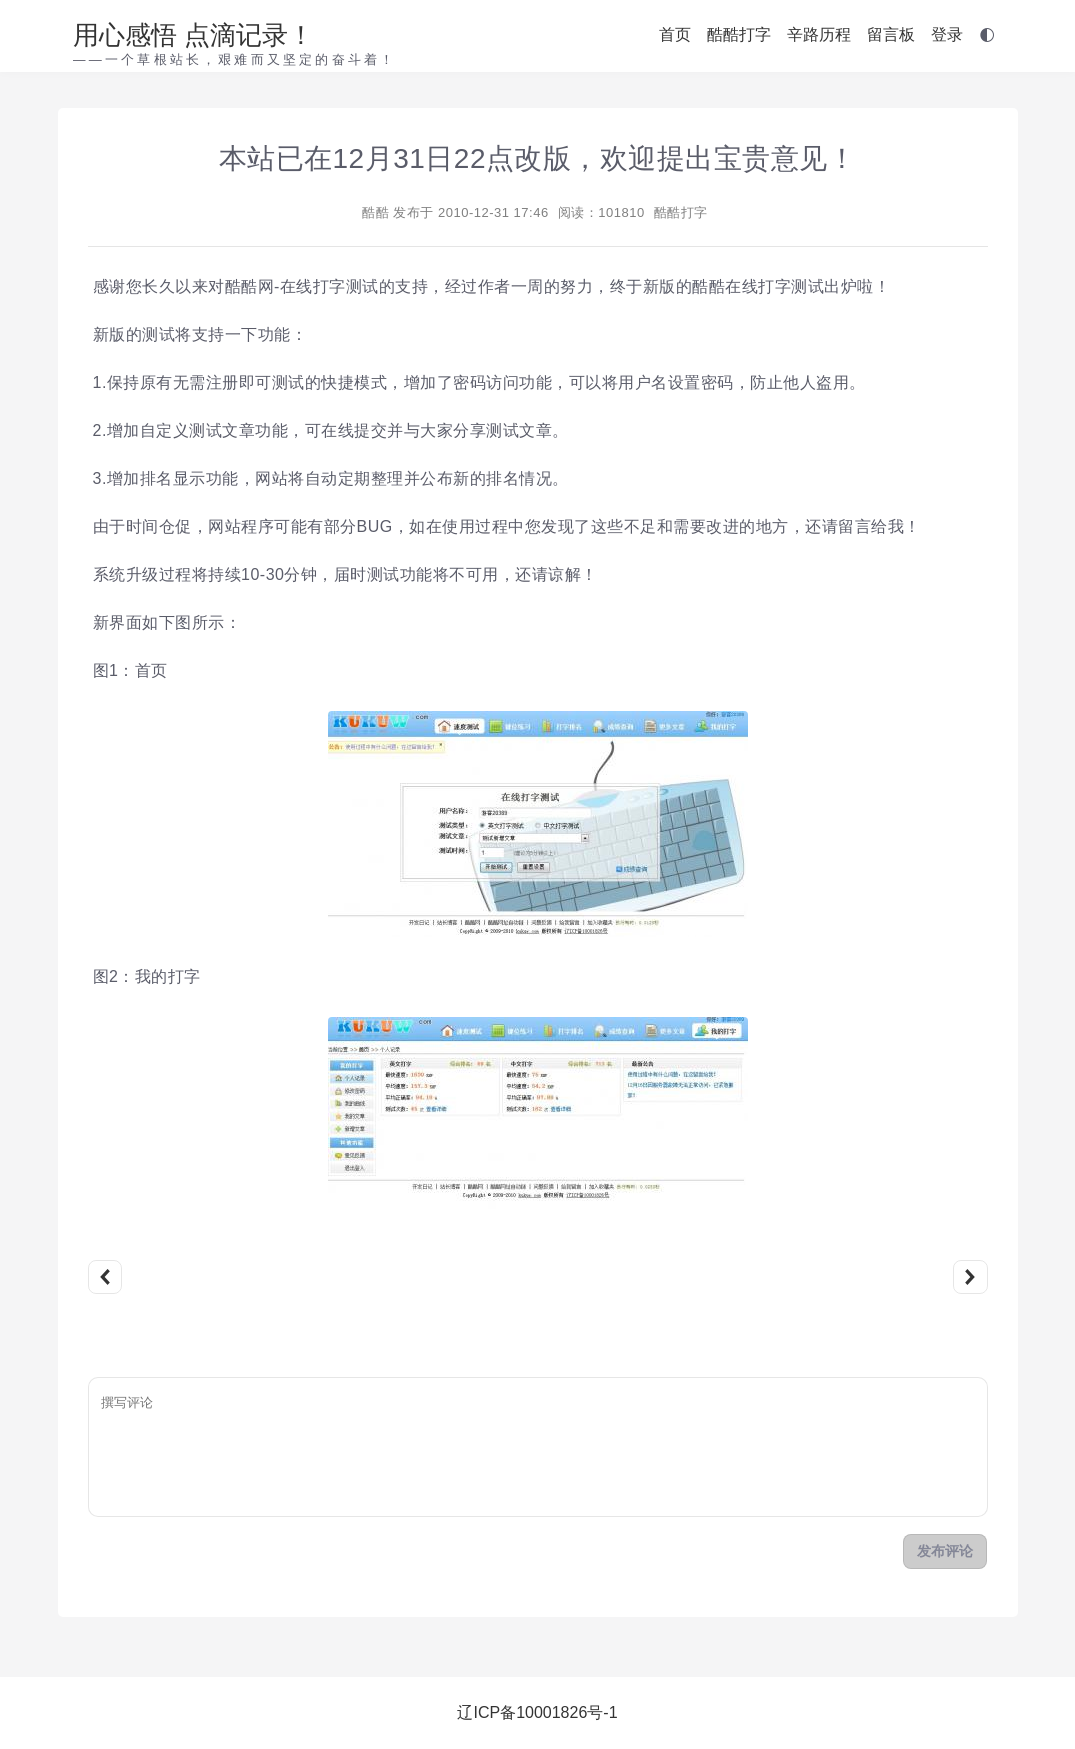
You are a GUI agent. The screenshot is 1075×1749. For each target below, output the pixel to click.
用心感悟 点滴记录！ (193, 35)
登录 (947, 34)
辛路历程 (819, 34)
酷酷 (375, 212)
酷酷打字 (739, 34)
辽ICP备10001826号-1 (537, 1712)
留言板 (891, 34)
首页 (675, 34)
